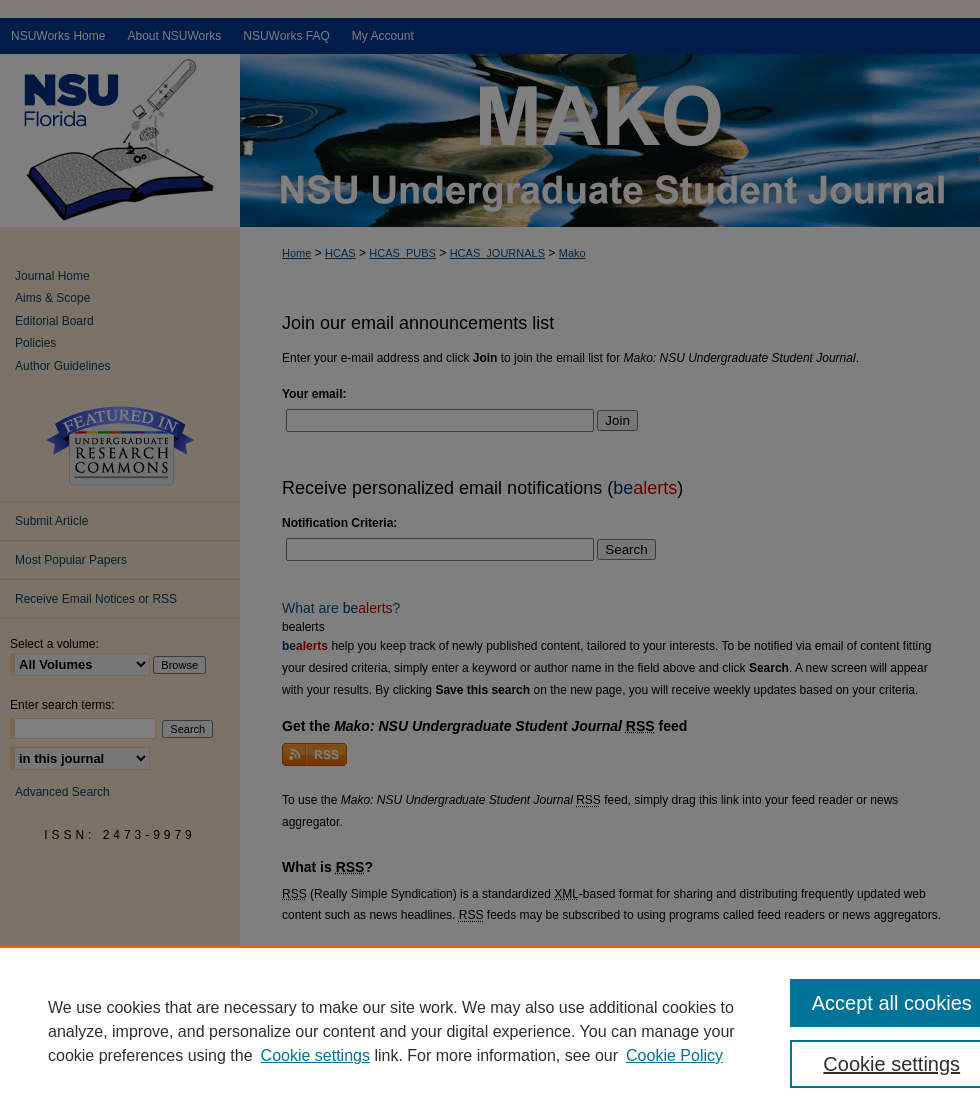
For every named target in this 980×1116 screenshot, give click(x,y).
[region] (490, 1031)
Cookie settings (315, 1055)
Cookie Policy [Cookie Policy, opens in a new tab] (674, 1055)
